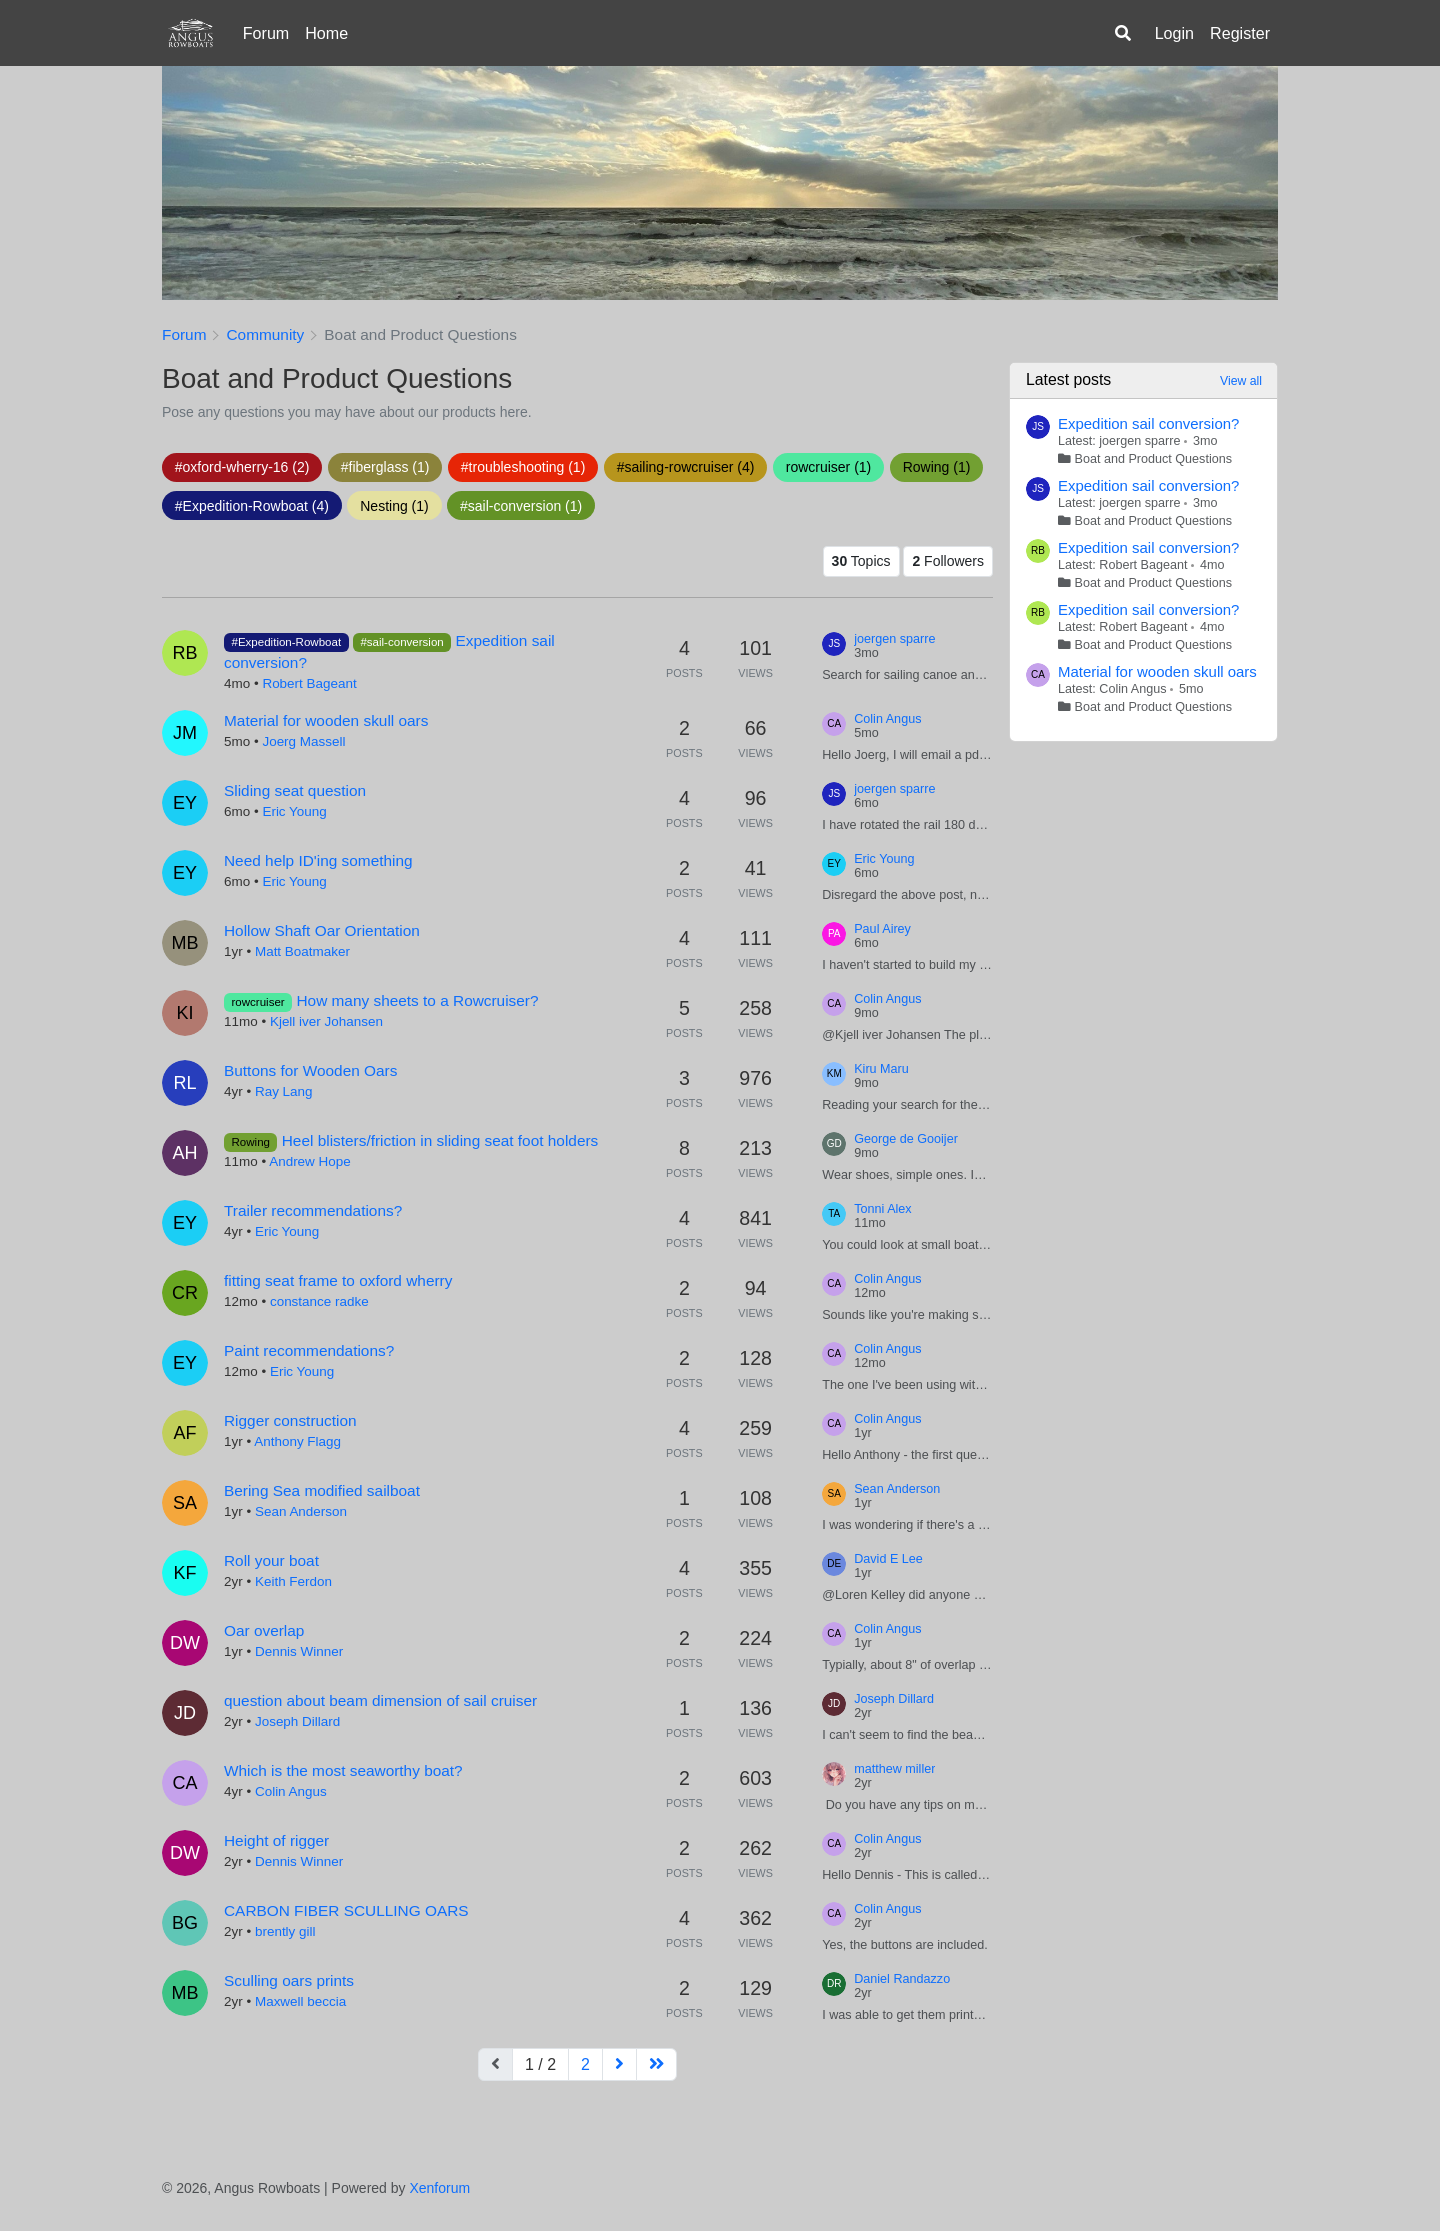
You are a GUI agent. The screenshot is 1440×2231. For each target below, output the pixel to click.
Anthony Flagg (297, 1441)
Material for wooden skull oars (326, 720)
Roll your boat (271, 1560)
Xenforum (439, 2188)
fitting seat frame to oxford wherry (338, 1280)
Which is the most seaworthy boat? (343, 1770)
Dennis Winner (299, 1651)
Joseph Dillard (297, 1721)
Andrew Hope (310, 1161)
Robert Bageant (309, 683)
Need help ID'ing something (318, 860)
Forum (266, 33)
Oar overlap (264, 1630)
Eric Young (294, 811)
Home (326, 33)
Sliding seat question (295, 790)
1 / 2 (540, 2064)
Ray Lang (284, 1091)
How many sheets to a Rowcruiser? (417, 1000)
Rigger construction (290, 1420)
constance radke (319, 1301)
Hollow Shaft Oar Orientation (322, 930)
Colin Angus (291, 1791)
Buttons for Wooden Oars (310, 1070)
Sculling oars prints (289, 1980)
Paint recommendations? (309, 1350)
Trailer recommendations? (313, 1210)
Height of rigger (276, 1840)
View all (1241, 381)
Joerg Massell (303, 741)
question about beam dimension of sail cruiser (380, 1700)
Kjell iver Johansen (326, 1021)
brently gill (285, 1931)
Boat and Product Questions (1154, 459)
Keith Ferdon (293, 1581)
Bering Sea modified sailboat (322, 1490)
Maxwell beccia (300, 2001)
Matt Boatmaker (302, 951)
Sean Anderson (301, 1511)
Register (1240, 33)
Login (1174, 33)
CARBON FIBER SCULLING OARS (346, 1910)
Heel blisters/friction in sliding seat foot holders (440, 1140)
